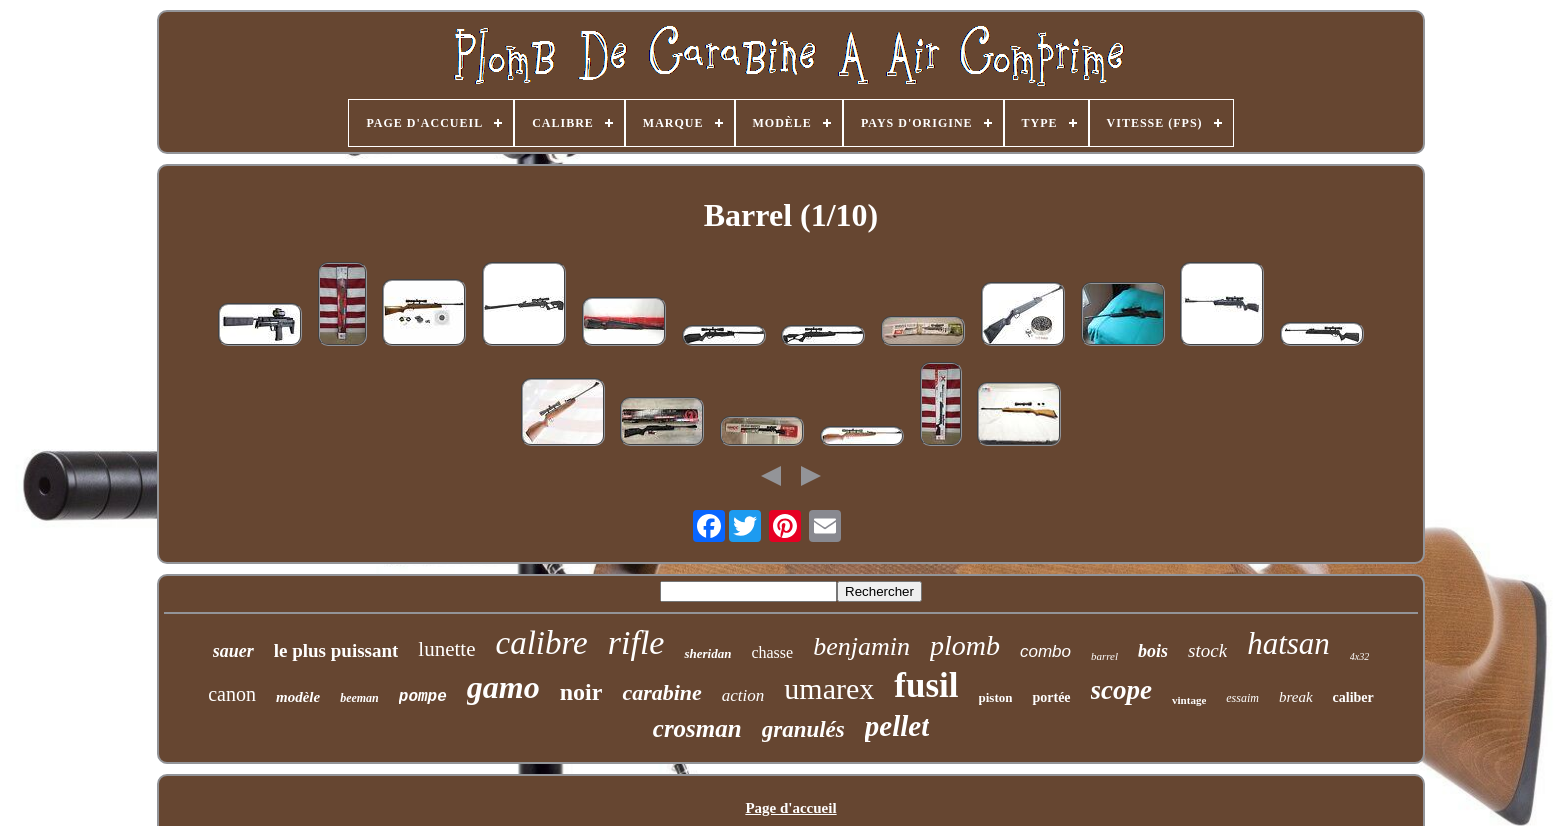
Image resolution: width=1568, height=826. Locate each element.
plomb (965, 645)
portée (1051, 697)
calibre (542, 643)
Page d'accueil (790, 808)
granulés (803, 729)
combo (1045, 651)
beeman (359, 698)
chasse (772, 652)
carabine (661, 692)
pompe (423, 697)
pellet (897, 726)
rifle (636, 642)
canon (232, 694)
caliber (1353, 697)
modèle (298, 697)
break (1296, 697)
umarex (829, 688)
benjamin (861, 646)
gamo (503, 687)
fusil (926, 685)
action (743, 695)
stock (1207, 650)
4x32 (1359, 656)
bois (1153, 651)
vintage (1189, 700)
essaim (1242, 698)
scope (1121, 690)
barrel (1104, 656)
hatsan (1288, 643)
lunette (446, 649)
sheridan (707, 653)
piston (996, 697)
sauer (233, 651)
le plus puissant (336, 650)
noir (581, 692)
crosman (697, 728)
